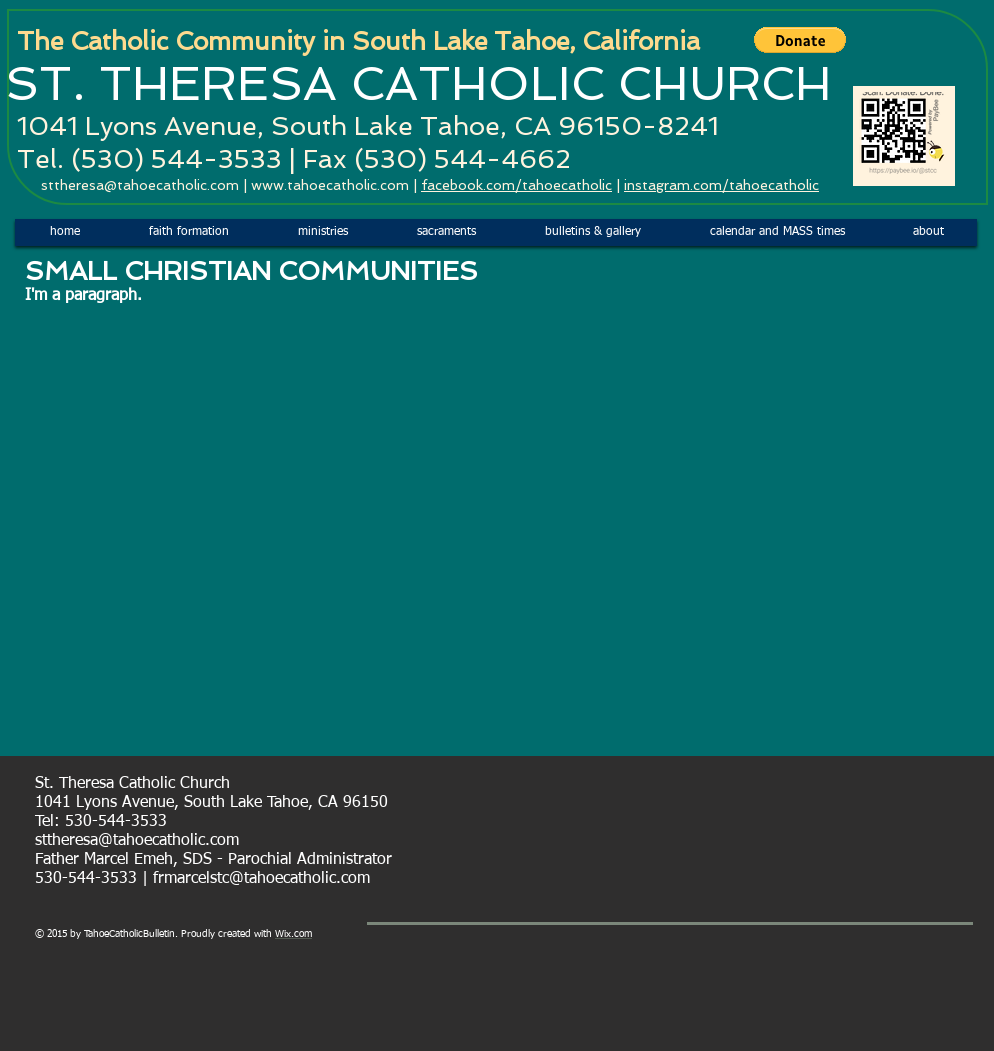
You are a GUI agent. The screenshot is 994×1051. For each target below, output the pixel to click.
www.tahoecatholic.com (330, 185)
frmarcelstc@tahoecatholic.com (261, 879)
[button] (800, 40)
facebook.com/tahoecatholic (516, 185)
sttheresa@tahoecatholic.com (140, 185)
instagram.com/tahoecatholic (721, 185)
